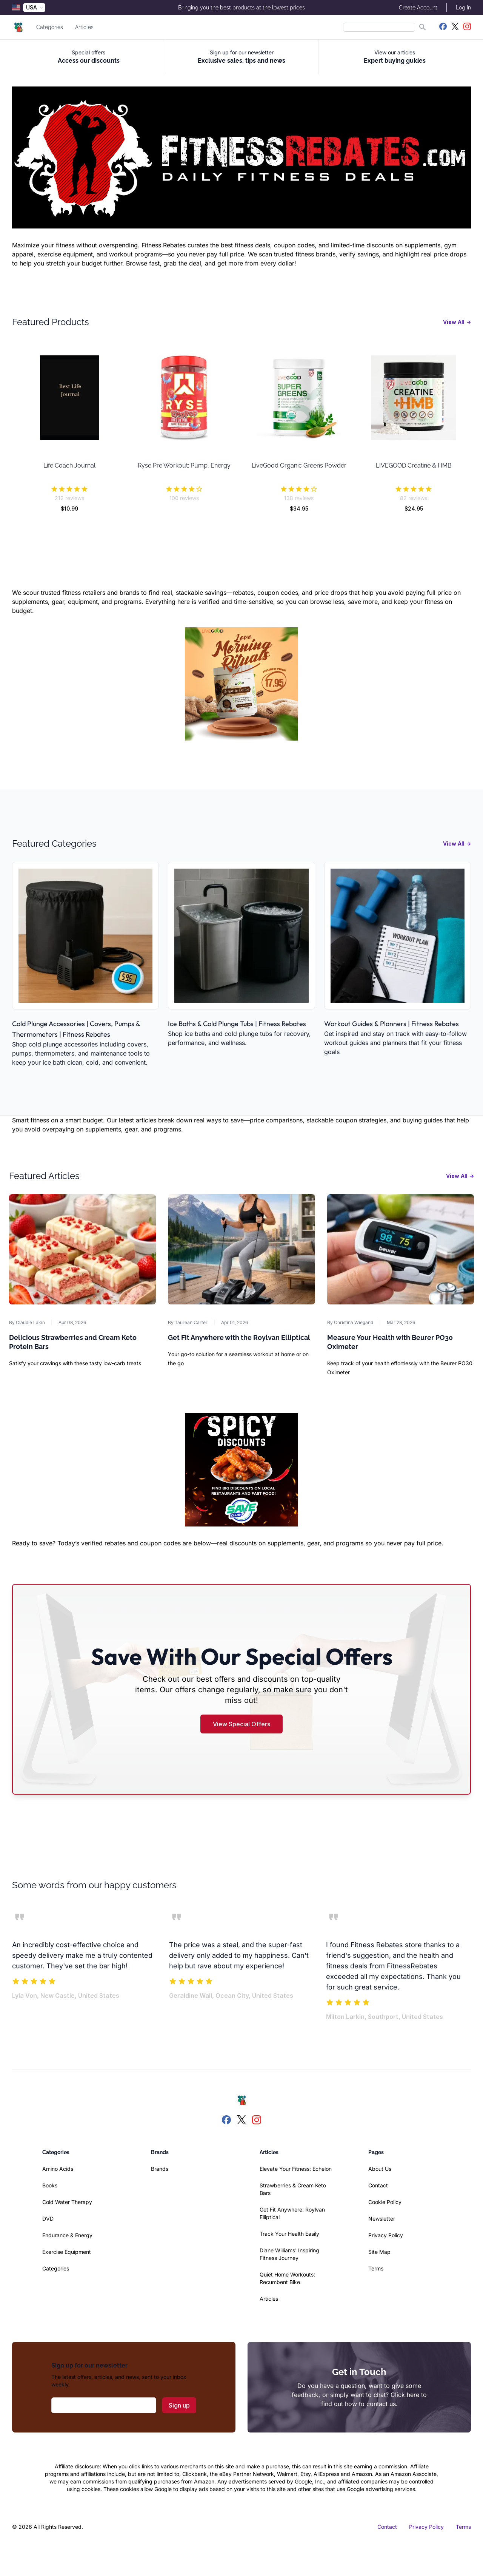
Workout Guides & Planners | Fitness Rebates (391, 1023)
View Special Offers (241, 1724)
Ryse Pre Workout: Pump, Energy (184, 465)
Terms (375, 2268)
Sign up (179, 2405)
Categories (49, 27)
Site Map (379, 2252)
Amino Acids (57, 2168)
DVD (48, 2218)
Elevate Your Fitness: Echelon (296, 2168)
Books (49, 2185)
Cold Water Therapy (67, 2202)
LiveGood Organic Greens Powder (299, 465)
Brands (159, 2168)
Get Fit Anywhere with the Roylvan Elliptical (239, 1337)
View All (457, 322)
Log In (463, 8)
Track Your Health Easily (289, 2233)
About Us (379, 2168)
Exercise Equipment (66, 2252)
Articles (84, 27)
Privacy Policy (385, 2235)
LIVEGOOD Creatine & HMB (414, 465)
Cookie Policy (384, 2202)
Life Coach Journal (69, 465)
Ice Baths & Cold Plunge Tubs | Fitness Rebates (237, 1023)
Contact (378, 2185)
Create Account (418, 8)
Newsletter (381, 2218)
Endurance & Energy (67, 2235)
